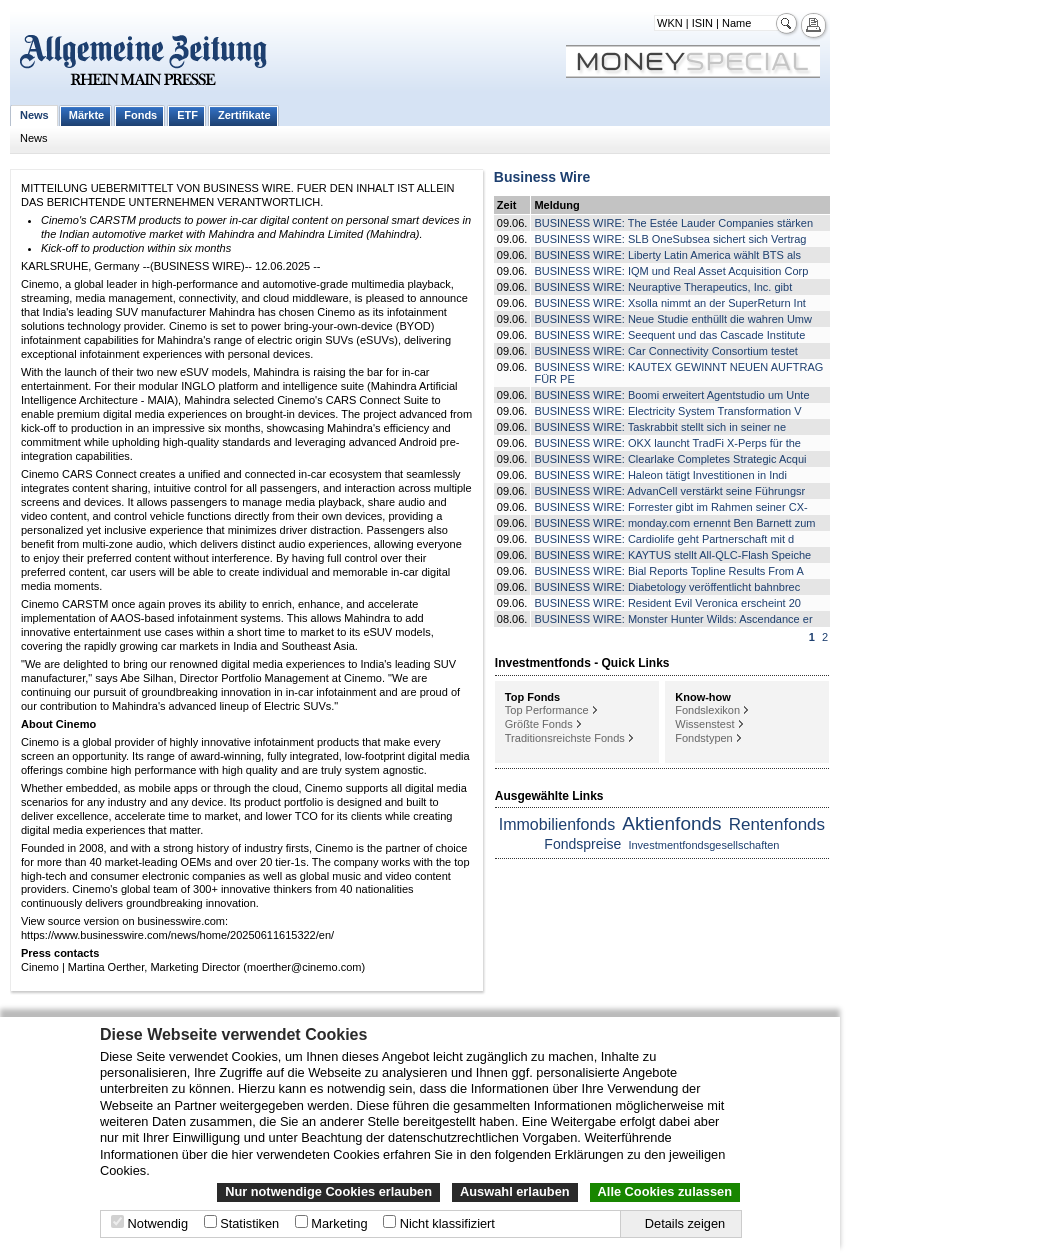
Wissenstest (704, 724)
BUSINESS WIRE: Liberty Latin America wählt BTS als (667, 255)
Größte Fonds (539, 724)
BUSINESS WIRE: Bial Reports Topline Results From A (668, 571)
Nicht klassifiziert (447, 1223)
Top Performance (547, 710)
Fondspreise (582, 844)
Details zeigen (685, 1223)
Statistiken (249, 1223)
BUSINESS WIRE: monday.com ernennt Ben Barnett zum (674, 523)
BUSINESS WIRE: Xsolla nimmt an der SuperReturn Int (669, 303)
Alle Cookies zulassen (665, 1191)
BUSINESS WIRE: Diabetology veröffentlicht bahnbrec (667, 587)
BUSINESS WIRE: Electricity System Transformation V (667, 411)
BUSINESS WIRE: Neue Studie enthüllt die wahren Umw (673, 319)
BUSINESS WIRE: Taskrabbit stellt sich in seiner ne (660, 427)
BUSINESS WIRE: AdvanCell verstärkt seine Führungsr (669, 491)
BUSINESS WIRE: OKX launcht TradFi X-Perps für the (667, 443)
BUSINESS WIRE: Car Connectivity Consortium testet (665, 351)
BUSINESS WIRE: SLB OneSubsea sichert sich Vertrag (670, 239)
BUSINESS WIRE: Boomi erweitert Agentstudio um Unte (671, 395)
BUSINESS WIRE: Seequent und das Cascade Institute (669, 335)
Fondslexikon (707, 710)
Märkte (86, 115)
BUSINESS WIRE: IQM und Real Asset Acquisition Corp (671, 271)
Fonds (140, 115)
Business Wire (542, 177)
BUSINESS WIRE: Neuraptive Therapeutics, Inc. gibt (663, 287)
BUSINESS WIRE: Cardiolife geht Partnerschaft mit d (664, 539)
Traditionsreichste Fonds (565, 738)
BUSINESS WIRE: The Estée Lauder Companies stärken (673, 223)
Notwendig (158, 1223)
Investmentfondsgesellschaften (703, 845)
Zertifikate (244, 115)
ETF (187, 115)
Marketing (339, 1223)
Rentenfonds (777, 824)
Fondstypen (703, 738)
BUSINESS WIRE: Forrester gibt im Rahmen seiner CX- (670, 507)
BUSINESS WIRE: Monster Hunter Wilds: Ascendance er (673, 619)
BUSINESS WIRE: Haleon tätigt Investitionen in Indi (660, 475)
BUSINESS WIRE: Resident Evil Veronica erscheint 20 (667, 603)
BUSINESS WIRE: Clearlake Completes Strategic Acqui (670, 459)
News (34, 115)
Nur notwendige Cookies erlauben (328, 1191)
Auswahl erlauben (515, 1191)
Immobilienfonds (557, 824)
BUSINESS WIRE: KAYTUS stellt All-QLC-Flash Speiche (672, 555)
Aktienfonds (671, 823)
